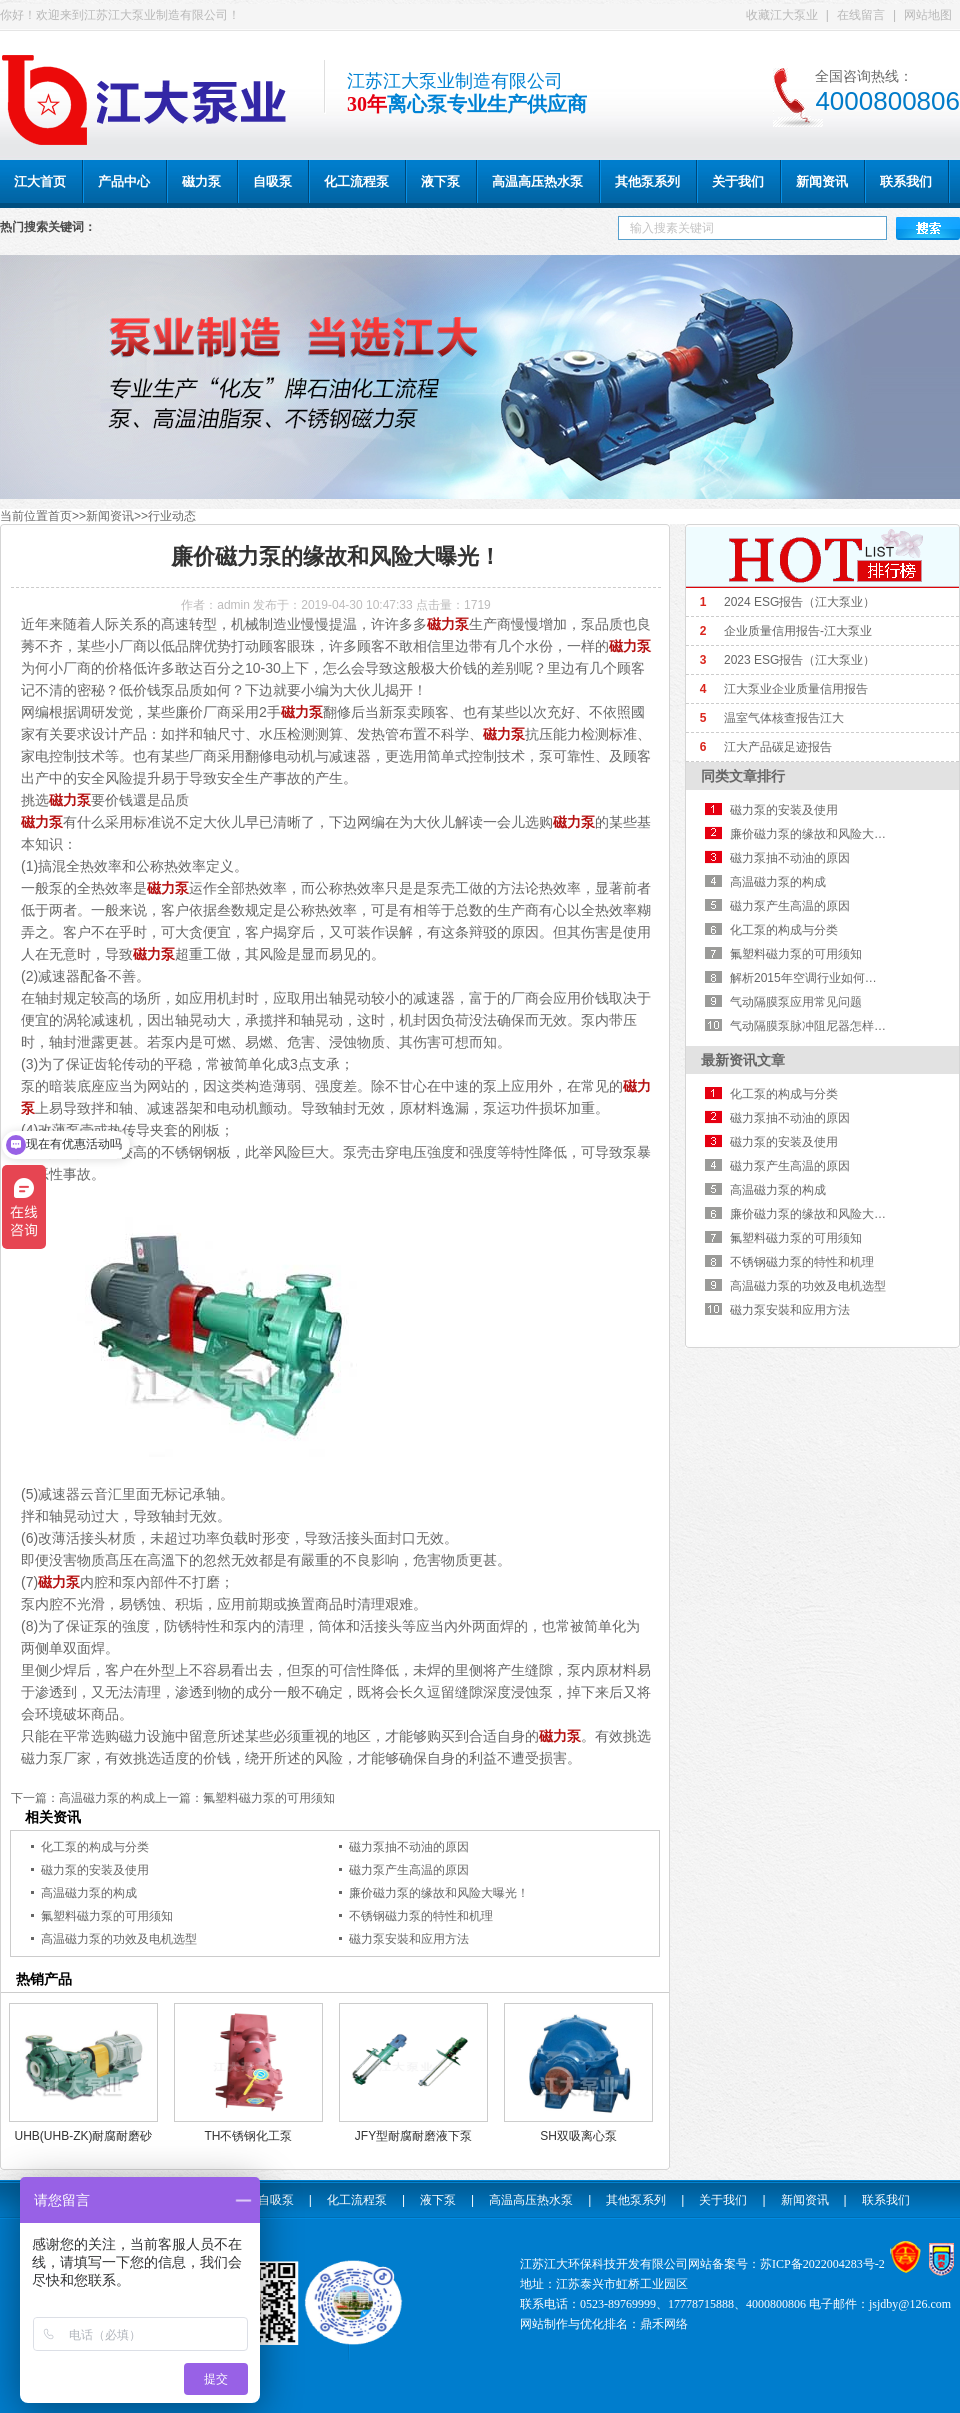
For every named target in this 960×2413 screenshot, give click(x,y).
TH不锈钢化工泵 (249, 2136)
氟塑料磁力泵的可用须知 (269, 1798)
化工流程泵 (357, 2200)
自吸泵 (276, 2200)
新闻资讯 (110, 516)
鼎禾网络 (664, 2324)
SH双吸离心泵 (578, 2136)
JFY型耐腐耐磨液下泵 (413, 2136)
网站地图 (928, 15)
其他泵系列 (636, 2200)
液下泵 (438, 2200)
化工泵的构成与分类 (95, 1847)
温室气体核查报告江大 (784, 718)
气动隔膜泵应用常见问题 (796, 1002)
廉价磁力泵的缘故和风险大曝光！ (439, 1893)
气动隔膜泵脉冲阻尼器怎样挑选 (814, 1026)
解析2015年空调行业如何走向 (809, 978)
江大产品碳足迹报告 (778, 747)
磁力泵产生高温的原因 (409, 1870)
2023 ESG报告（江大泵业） (799, 660)
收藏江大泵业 (782, 15)
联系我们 (886, 2200)
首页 (60, 516)
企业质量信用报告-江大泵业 (798, 631)
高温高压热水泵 (531, 2200)
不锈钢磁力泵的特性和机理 (421, 1916)
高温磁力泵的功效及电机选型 (119, 1939)
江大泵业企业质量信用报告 (796, 689)
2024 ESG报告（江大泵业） (799, 602)
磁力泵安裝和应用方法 (409, 1939)
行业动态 (172, 516)
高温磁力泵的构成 (107, 1798)
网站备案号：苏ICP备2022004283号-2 (786, 2264)
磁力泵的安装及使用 (95, 1870)
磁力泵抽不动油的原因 (409, 1847)
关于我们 (723, 2200)
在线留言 (861, 15)
